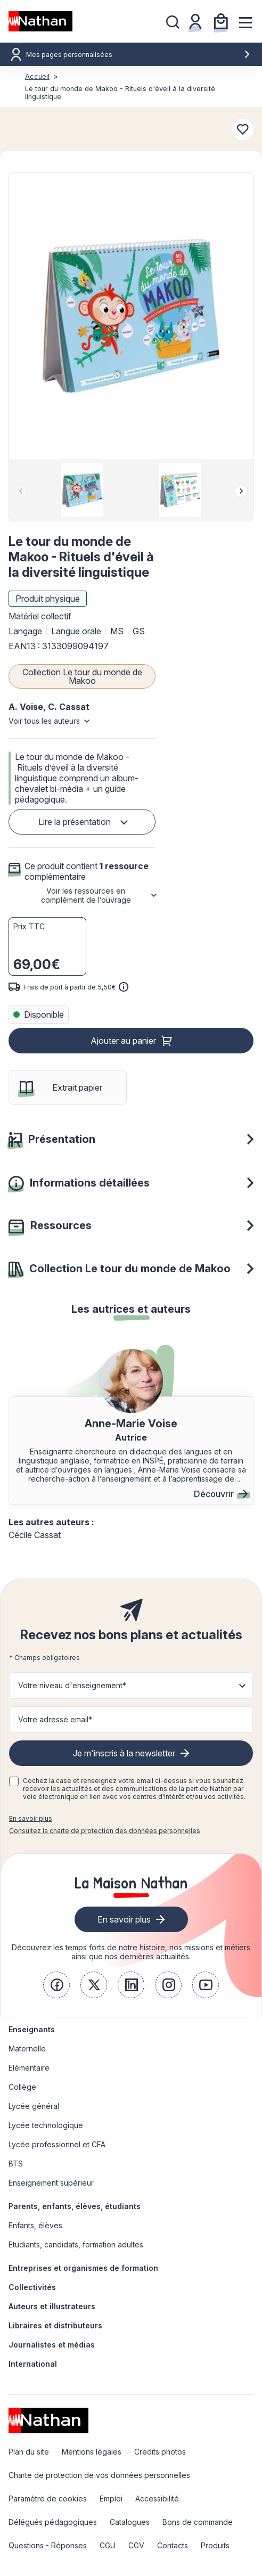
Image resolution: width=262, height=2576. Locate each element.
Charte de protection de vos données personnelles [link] (99, 2475)
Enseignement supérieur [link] (51, 2182)
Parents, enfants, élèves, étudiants (75, 2206)
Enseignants (32, 2029)
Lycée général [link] (34, 2106)
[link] (56, 1985)
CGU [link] (108, 2545)
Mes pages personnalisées (138, 55)
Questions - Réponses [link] (48, 2545)
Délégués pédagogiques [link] (53, 2521)
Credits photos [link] (160, 2451)
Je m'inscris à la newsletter (124, 1753)
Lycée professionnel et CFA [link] (57, 2144)
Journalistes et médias (52, 2344)
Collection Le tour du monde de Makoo (82, 676)
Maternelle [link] (27, 2048)
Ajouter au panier (123, 1040)
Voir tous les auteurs (44, 720)
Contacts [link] (172, 2545)
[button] (131, 316)
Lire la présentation (74, 821)
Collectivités (32, 2287)
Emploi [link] (111, 2498)
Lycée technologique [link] (46, 2125)
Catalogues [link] (130, 2521)
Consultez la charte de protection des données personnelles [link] (104, 1831)
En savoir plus (30, 1818)
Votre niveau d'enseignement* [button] (72, 1685)
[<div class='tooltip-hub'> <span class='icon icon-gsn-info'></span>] (123, 987)
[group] (82, 490)
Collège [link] (22, 2086)
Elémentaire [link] (29, 2067)
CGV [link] (136, 2545)
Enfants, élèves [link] (35, 2225)
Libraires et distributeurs (55, 2325)
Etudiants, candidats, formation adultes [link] (76, 2244)
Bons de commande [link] (197, 2521)
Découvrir (221, 1494)
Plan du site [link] (29, 2451)
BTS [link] (16, 2163)
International (33, 2363)
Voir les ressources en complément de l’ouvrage (86, 895)
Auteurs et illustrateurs (52, 2306)
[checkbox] (14, 1781)
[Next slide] (241, 491)
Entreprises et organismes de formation (83, 2267)
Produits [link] (215, 2545)
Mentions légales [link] (91, 2451)
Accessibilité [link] (157, 2498)
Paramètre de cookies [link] (48, 2498)
